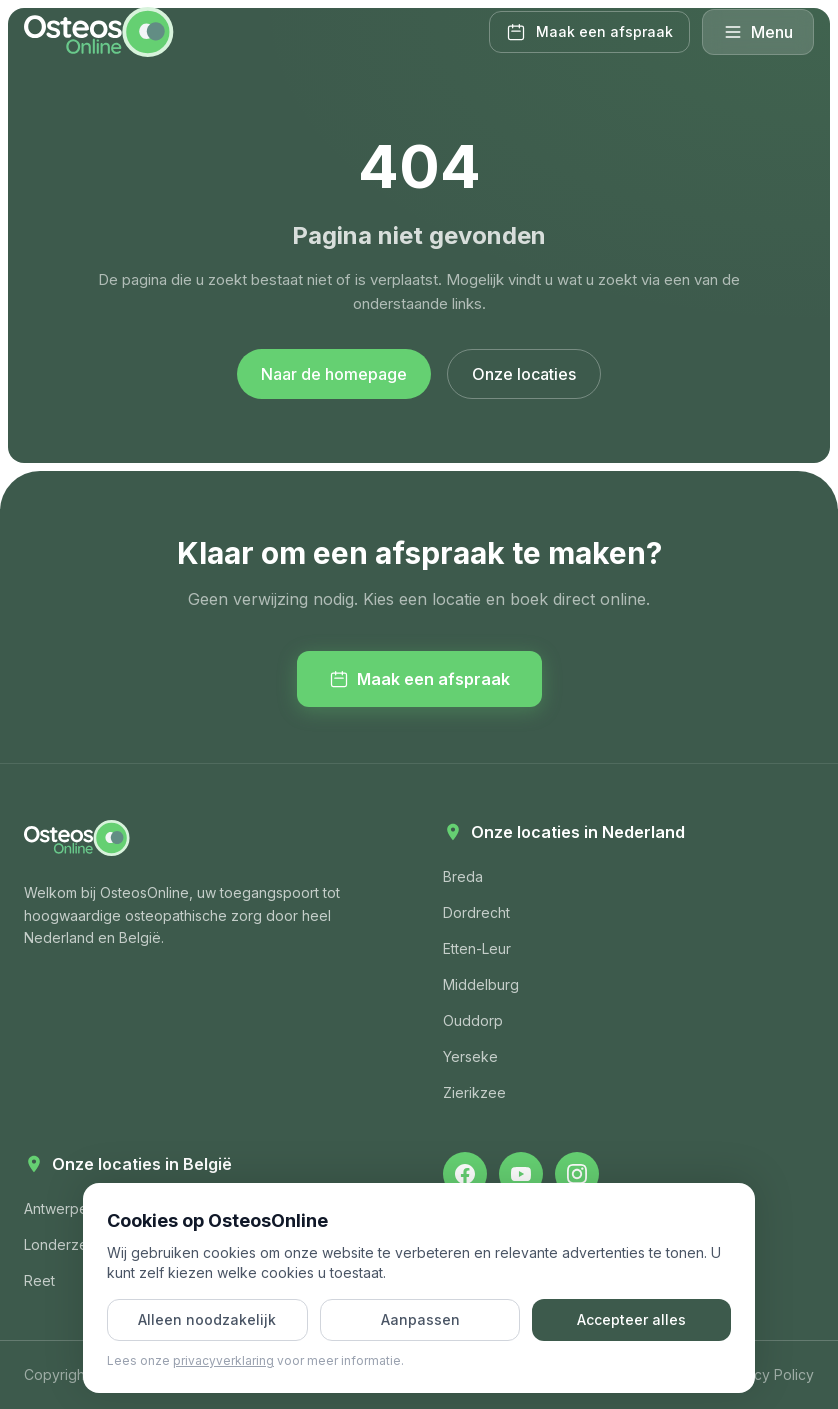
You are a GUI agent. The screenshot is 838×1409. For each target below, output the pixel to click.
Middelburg (481, 984)
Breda (463, 876)
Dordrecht (476, 912)
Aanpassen (420, 1319)
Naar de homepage (334, 374)
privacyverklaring (223, 1360)
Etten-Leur (477, 948)
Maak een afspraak (419, 679)
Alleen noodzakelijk (207, 1319)
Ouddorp (473, 1020)
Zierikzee (474, 1092)
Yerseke (470, 1056)
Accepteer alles (631, 1319)
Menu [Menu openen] (758, 32)
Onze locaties (524, 374)
